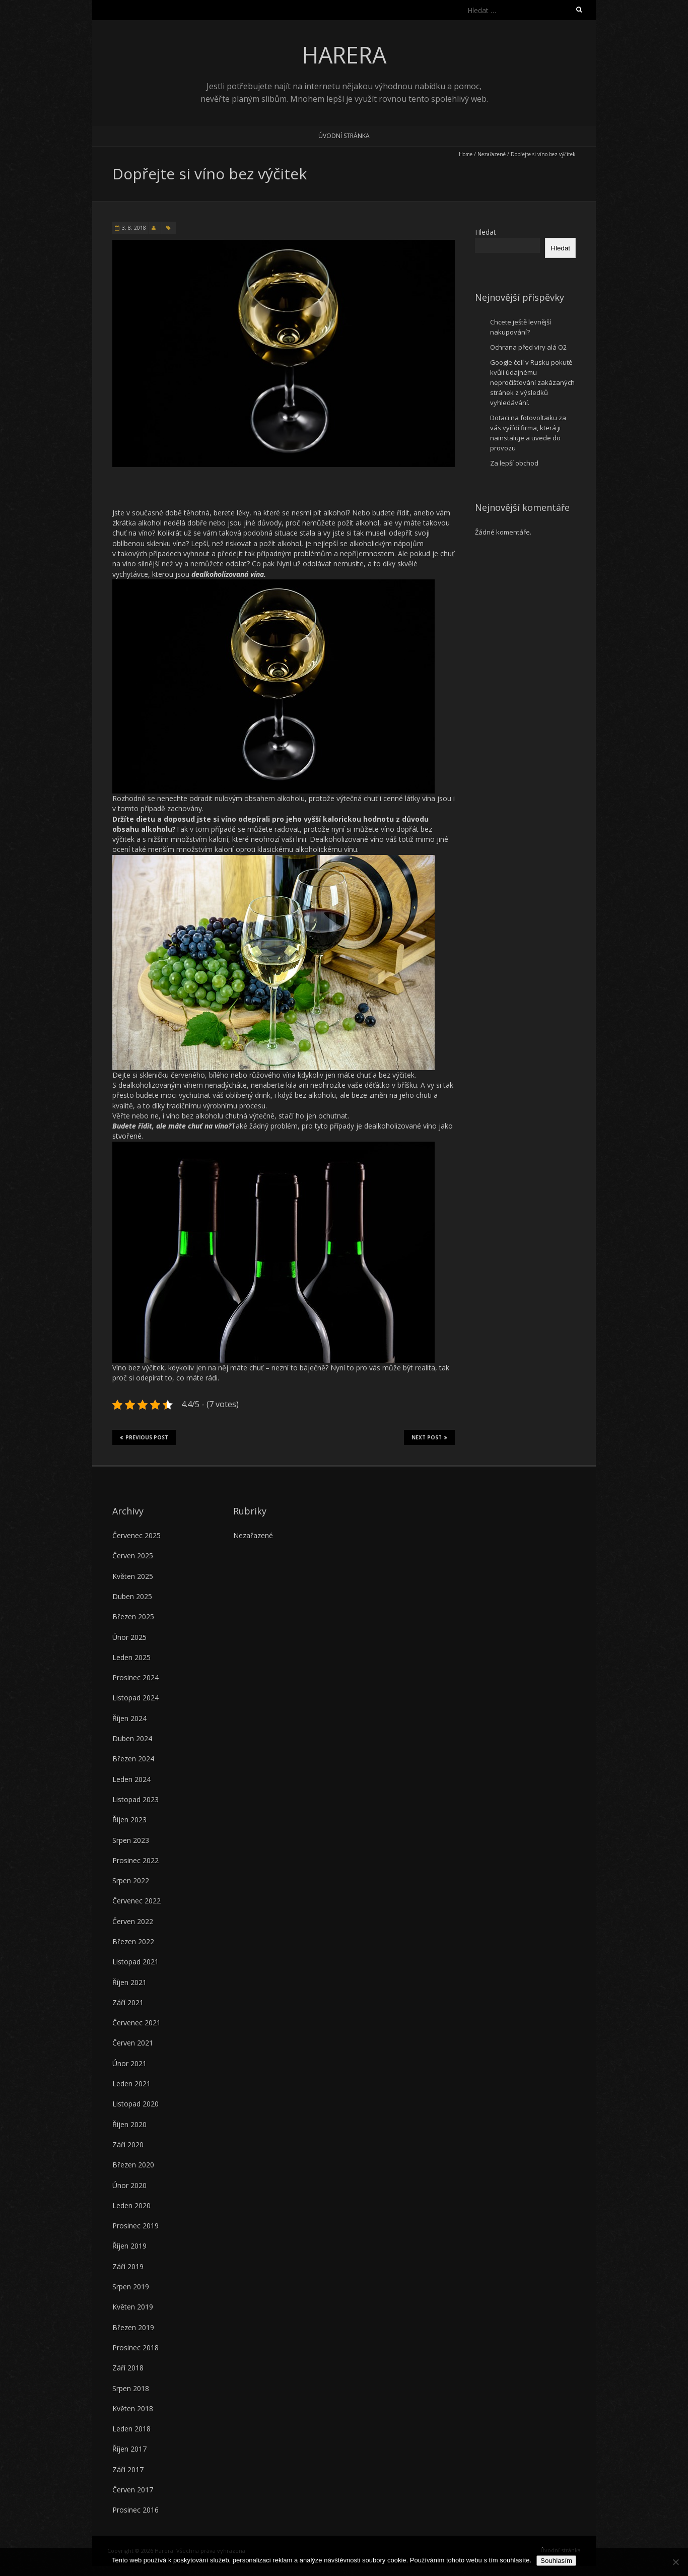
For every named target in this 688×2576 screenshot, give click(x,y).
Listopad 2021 (135, 1961)
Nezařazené (253, 1535)
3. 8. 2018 (134, 227)
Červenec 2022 (136, 1900)
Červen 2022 (132, 1921)
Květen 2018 (132, 2408)
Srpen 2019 (130, 2286)
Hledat (485, 232)
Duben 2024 (132, 1738)
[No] (675, 2562)
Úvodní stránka (344, 135)
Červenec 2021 (136, 2022)
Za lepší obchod (514, 463)
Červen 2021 (132, 2042)
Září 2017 (128, 2469)
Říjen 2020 (129, 2124)
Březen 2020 (133, 2164)
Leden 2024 (131, 1779)
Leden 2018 (131, 2428)
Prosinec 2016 (135, 2510)
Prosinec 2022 (135, 1860)
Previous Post (144, 1437)
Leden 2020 (131, 2205)
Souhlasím (556, 2560)
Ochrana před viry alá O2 (528, 347)
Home (465, 154)
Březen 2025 (133, 1616)
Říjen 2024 (129, 1718)
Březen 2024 (133, 1758)
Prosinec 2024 (135, 1677)
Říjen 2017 (129, 2449)
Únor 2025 (129, 1637)
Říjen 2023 (129, 1819)
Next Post (429, 1437)
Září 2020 (128, 2144)
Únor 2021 (129, 2063)
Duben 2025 (132, 1596)
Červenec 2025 (136, 1535)
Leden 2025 (131, 1657)
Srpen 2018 (130, 2388)
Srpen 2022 (130, 1880)
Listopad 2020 (135, 2103)
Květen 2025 (132, 1576)
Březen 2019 (133, 2327)
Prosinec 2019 (135, 2225)
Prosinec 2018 (135, 2347)
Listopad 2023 (135, 1799)
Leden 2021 (131, 2083)
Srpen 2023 (130, 1840)
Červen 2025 (132, 1555)
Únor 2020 (129, 2185)
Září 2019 (128, 2266)
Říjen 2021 (129, 1982)
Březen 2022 (133, 1941)
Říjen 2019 (129, 2246)
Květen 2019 (132, 2306)
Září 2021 (128, 2002)
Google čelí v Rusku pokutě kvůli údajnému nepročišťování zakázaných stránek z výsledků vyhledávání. (532, 382)
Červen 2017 (132, 2489)
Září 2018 (128, 2367)
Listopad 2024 (135, 1697)
